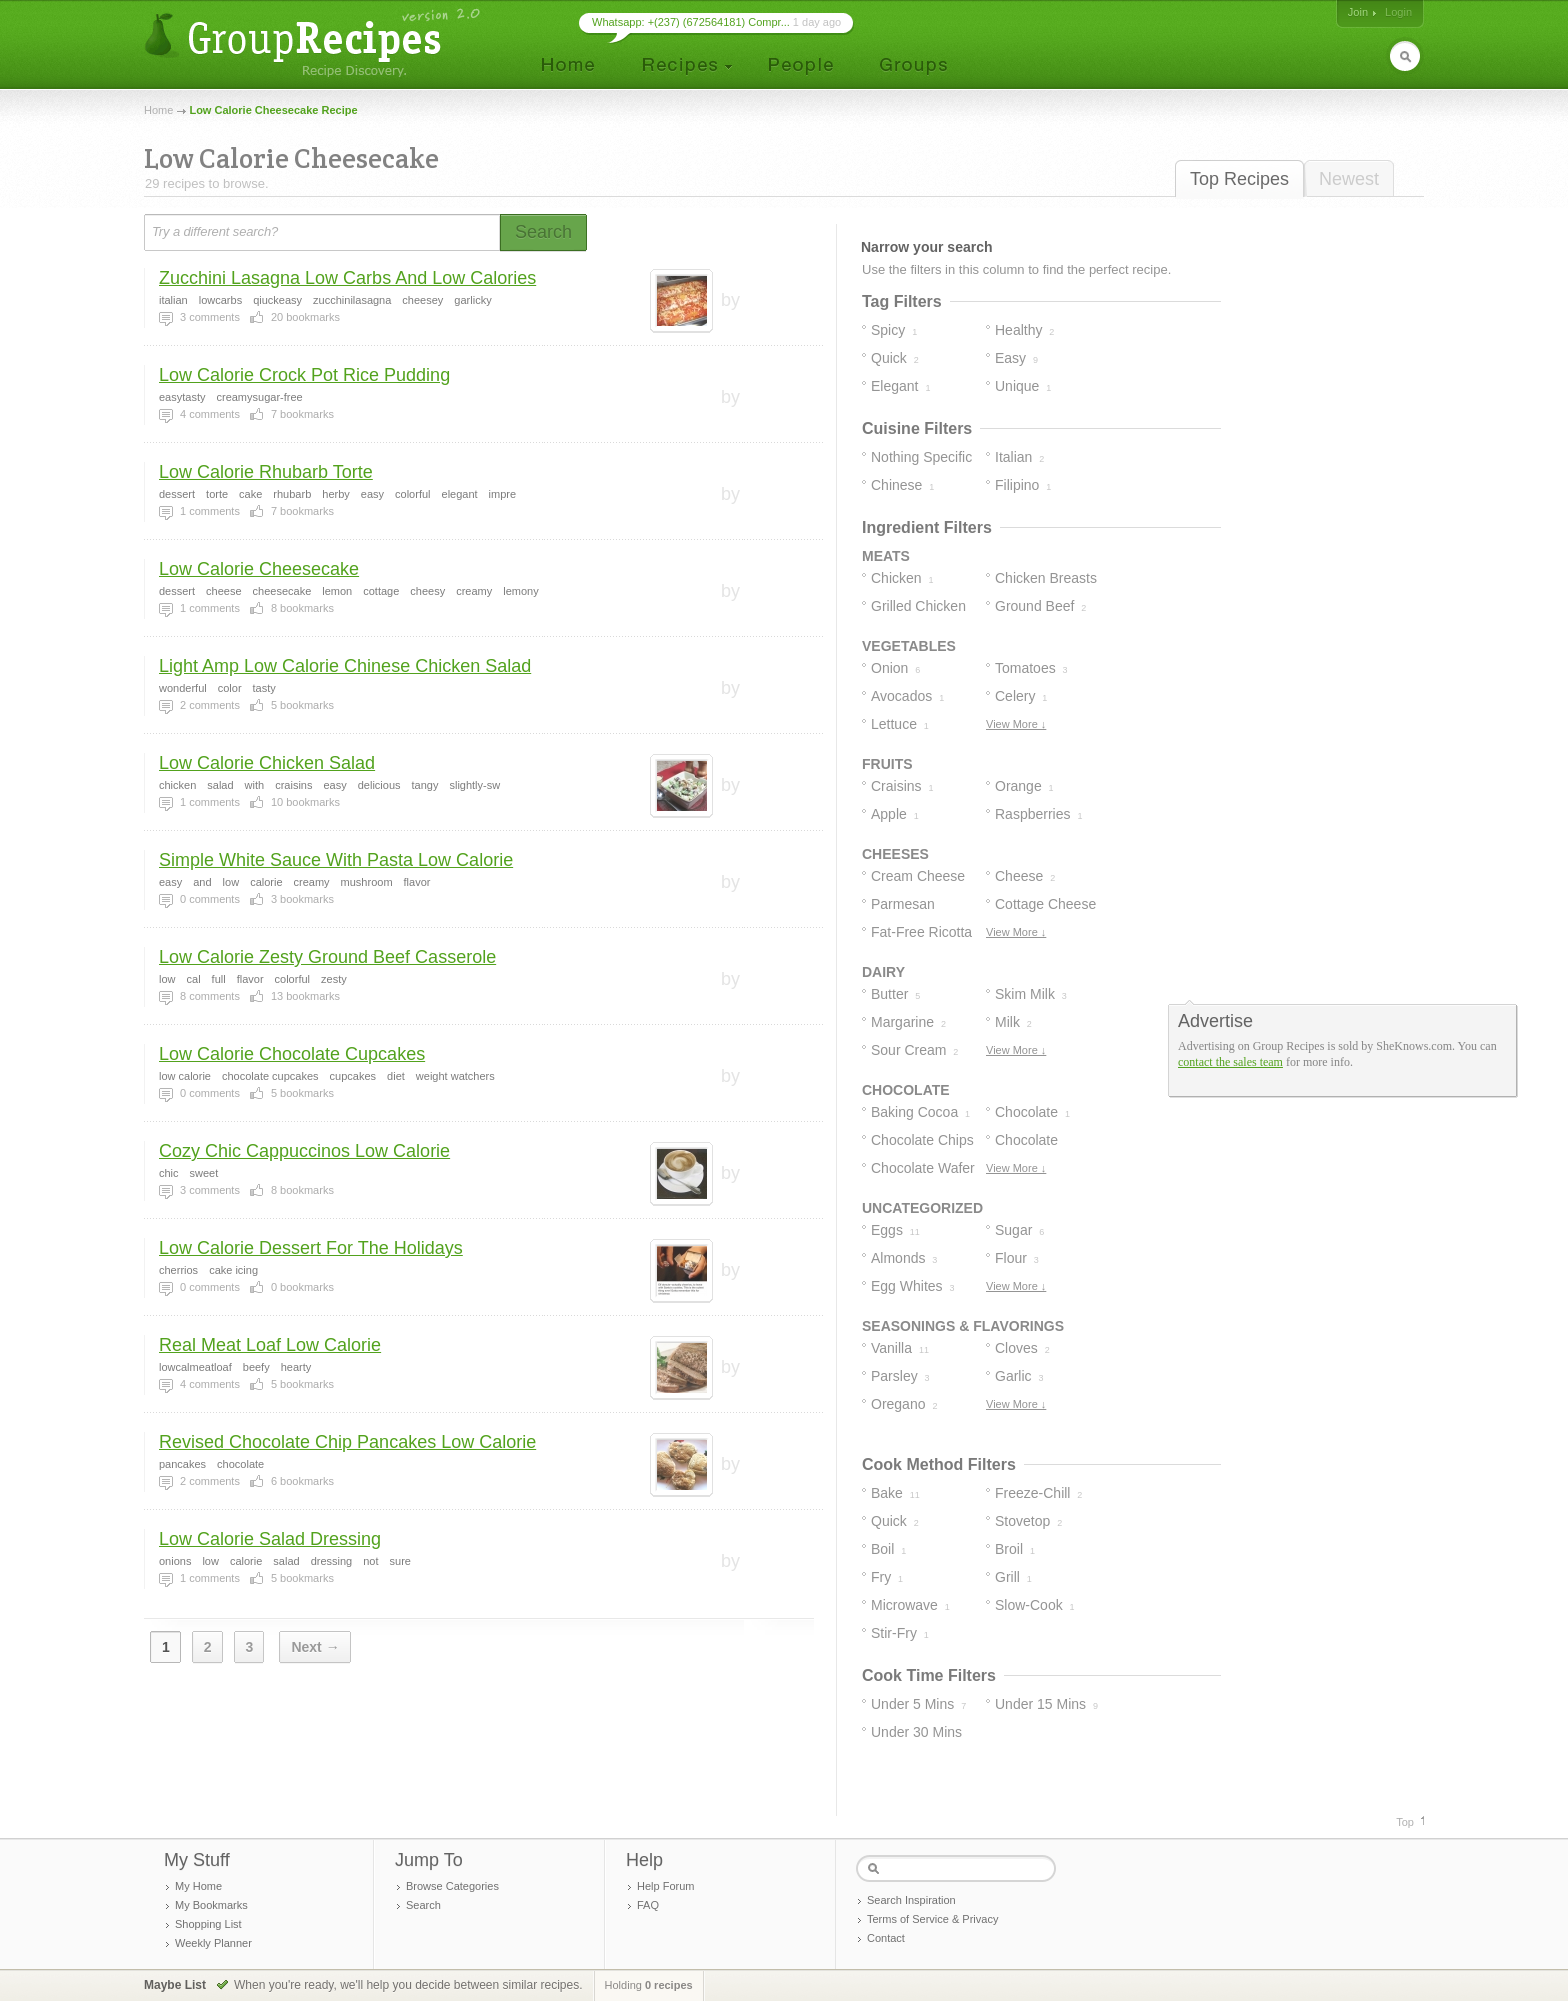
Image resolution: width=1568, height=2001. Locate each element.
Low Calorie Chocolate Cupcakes (292, 1054)
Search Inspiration (911, 1900)
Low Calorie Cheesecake (259, 569)
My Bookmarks (211, 1905)
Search (423, 1905)
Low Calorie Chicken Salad (267, 763)
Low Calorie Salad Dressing (270, 1539)
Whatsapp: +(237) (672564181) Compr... (691, 22)
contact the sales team (1230, 1062)
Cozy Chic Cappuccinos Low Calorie (304, 1151)
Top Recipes (1239, 179)
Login (1398, 12)
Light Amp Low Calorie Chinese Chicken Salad (345, 666)
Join (1358, 12)
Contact (886, 1938)
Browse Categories (452, 1886)
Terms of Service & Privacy (932, 1919)
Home (158, 110)
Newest (1349, 179)
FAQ (648, 1905)
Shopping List (208, 1924)
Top (1405, 1822)
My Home (198, 1886)
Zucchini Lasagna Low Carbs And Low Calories (347, 278)
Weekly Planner (213, 1943)
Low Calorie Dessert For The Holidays (311, 1248)
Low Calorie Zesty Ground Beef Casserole (327, 957)
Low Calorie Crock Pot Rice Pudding (304, 375)
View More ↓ (1016, 724)
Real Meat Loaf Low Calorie (270, 1345)
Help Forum (665, 1886)
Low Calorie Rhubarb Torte (266, 472)
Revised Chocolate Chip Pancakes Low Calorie (347, 1442)
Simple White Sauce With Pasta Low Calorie (336, 860)
